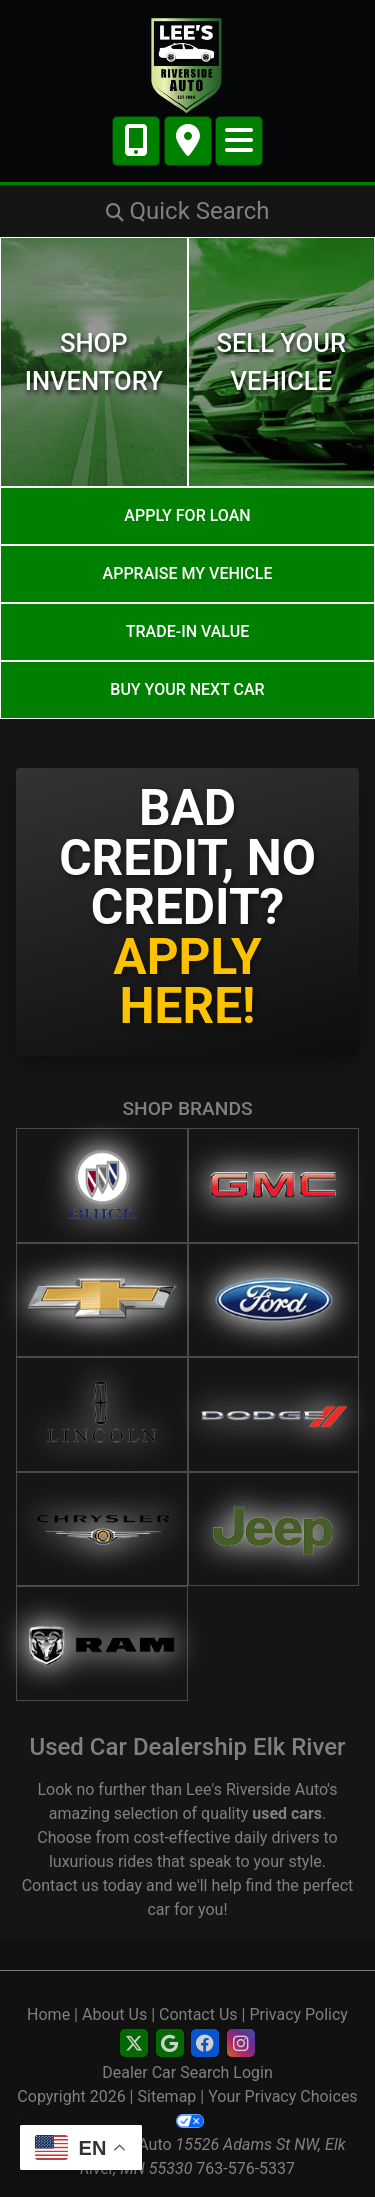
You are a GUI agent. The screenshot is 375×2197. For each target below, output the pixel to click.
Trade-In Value (187, 631)
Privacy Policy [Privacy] (298, 2014)
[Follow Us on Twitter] (134, 2044)
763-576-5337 (245, 2168)
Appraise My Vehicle (188, 573)
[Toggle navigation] (239, 141)
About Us (114, 2014)
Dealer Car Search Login (187, 2072)
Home (48, 2014)
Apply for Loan (187, 515)
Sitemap (167, 2096)
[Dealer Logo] (187, 64)
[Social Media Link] (205, 2044)
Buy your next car (187, 689)
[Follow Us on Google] (170, 2044)
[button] (187, 211)
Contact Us (198, 2014)
